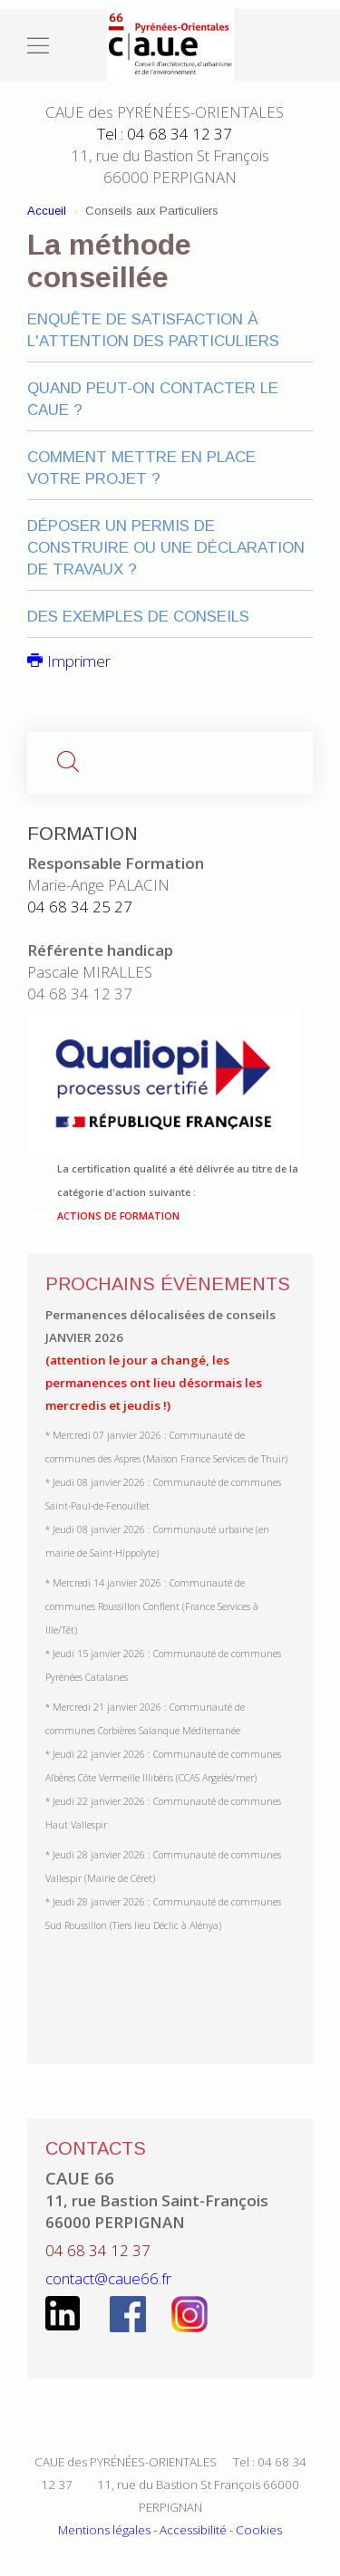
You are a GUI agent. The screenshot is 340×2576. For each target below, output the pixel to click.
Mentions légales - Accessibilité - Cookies (170, 2530)
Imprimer (69, 661)
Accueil (46, 210)
